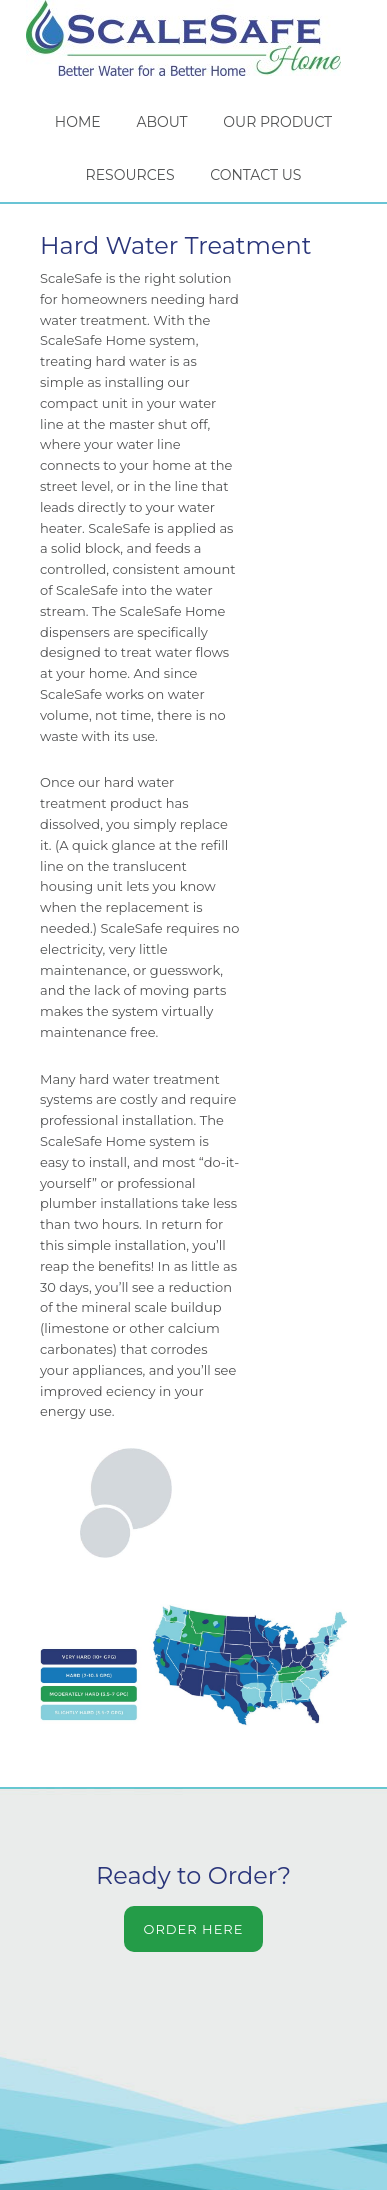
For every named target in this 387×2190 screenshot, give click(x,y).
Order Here (194, 1929)
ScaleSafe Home (193, 38)
